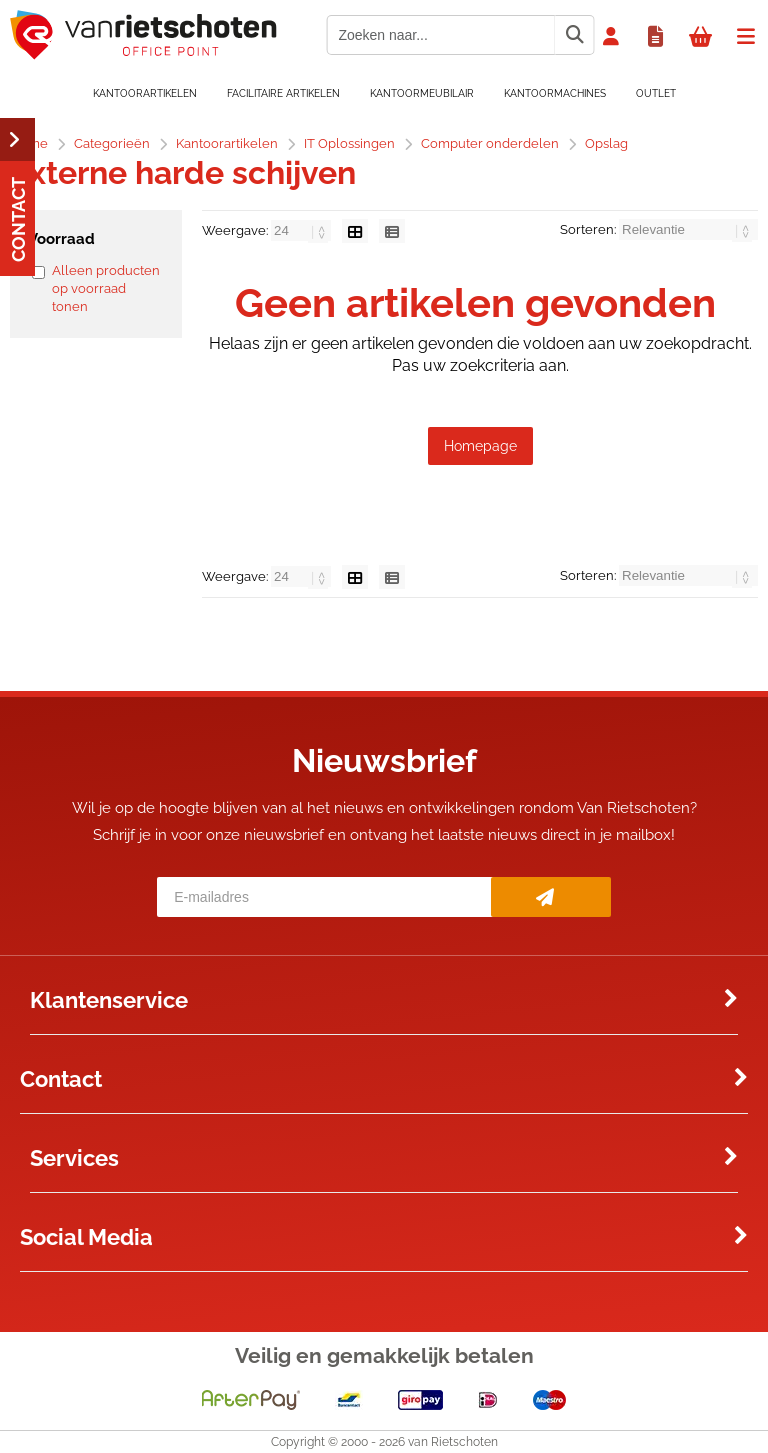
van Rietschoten (453, 1442)
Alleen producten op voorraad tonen (106, 288)
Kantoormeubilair (422, 93)
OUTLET (656, 93)
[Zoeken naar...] (574, 35)
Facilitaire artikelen (283, 93)
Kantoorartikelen (145, 93)
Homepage (480, 446)
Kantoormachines (555, 93)
